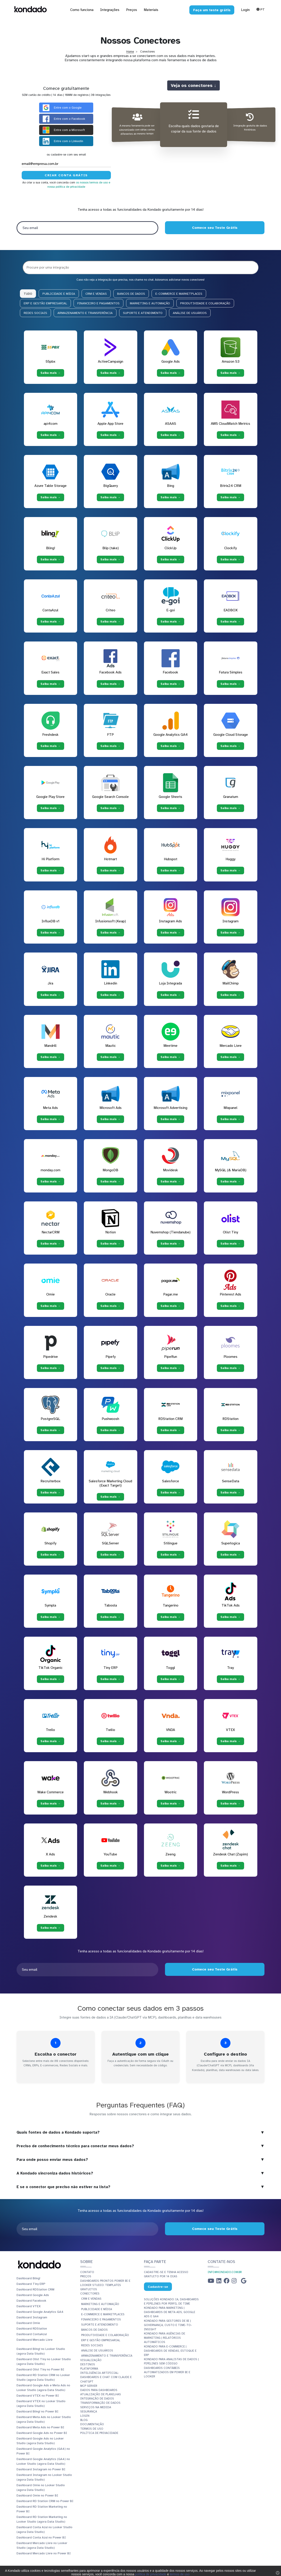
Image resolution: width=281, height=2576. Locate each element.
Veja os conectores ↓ (193, 85)
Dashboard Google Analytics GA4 (40, 2312)
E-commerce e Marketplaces (178, 293)
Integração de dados (97, 2398)
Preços (85, 2276)
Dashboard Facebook (31, 2301)
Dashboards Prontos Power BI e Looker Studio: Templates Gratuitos (105, 2285)
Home (130, 51)
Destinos (87, 2364)
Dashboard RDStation (32, 2328)
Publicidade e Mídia (58, 293)
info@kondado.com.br (225, 2272)
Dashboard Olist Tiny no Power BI (40, 2369)
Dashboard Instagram (32, 2317)
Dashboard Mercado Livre (35, 2340)
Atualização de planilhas (100, 2394)
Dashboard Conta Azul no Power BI (41, 2537)
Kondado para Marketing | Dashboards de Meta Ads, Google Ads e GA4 (169, 2312)
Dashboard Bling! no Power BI (37, 2411)
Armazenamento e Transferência (85, 313)
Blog (84, 2420)
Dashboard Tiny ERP (31, 2284)
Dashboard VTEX (29, 2306)
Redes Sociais (35, 313)
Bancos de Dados (131, 293)
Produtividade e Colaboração (205, 303)
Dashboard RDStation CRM (35, 2289)
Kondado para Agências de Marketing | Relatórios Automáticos (164, 2338)
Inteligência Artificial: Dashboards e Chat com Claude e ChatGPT (106, 2377)
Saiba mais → (50, 372)
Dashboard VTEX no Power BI (38, 2395)
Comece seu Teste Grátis (214, 227)
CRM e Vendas (96, 293)
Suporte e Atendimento (143, 313)
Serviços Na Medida (95, 2407)
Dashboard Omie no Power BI (37, 2495)
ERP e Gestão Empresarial (45, 303)
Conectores (89, 2293)
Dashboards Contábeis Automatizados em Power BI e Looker (167, 2372)
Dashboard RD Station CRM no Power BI (45, 2501)
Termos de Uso (91, 2429)
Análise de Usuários (190, 313)
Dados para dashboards (98, 2390)
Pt (260, 9)
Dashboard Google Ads (33, 2295)
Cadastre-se (158, 2286)
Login (245, 10)
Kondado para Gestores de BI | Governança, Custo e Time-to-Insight (168, 2325)
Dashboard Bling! (28, 2278)
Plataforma (89, 2368)
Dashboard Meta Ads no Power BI (40, 2427)
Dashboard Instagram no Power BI (41, 2469)
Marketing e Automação (150, 303)
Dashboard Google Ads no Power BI (42, 2433)
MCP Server (88, 2386)
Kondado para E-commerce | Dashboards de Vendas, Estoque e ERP (170, 2351)
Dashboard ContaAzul (32, 2334)
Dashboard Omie (28, 2323)
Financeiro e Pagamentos (98, 303)
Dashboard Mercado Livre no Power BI (44, 2553)
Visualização (90, 2360)
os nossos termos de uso (92, 182)
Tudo (28, 293)
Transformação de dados (100, 2403)
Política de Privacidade (99, 2433)
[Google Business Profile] (243, 2282)
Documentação (92, 2424)
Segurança (88, 2411)
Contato (87, 2272)
